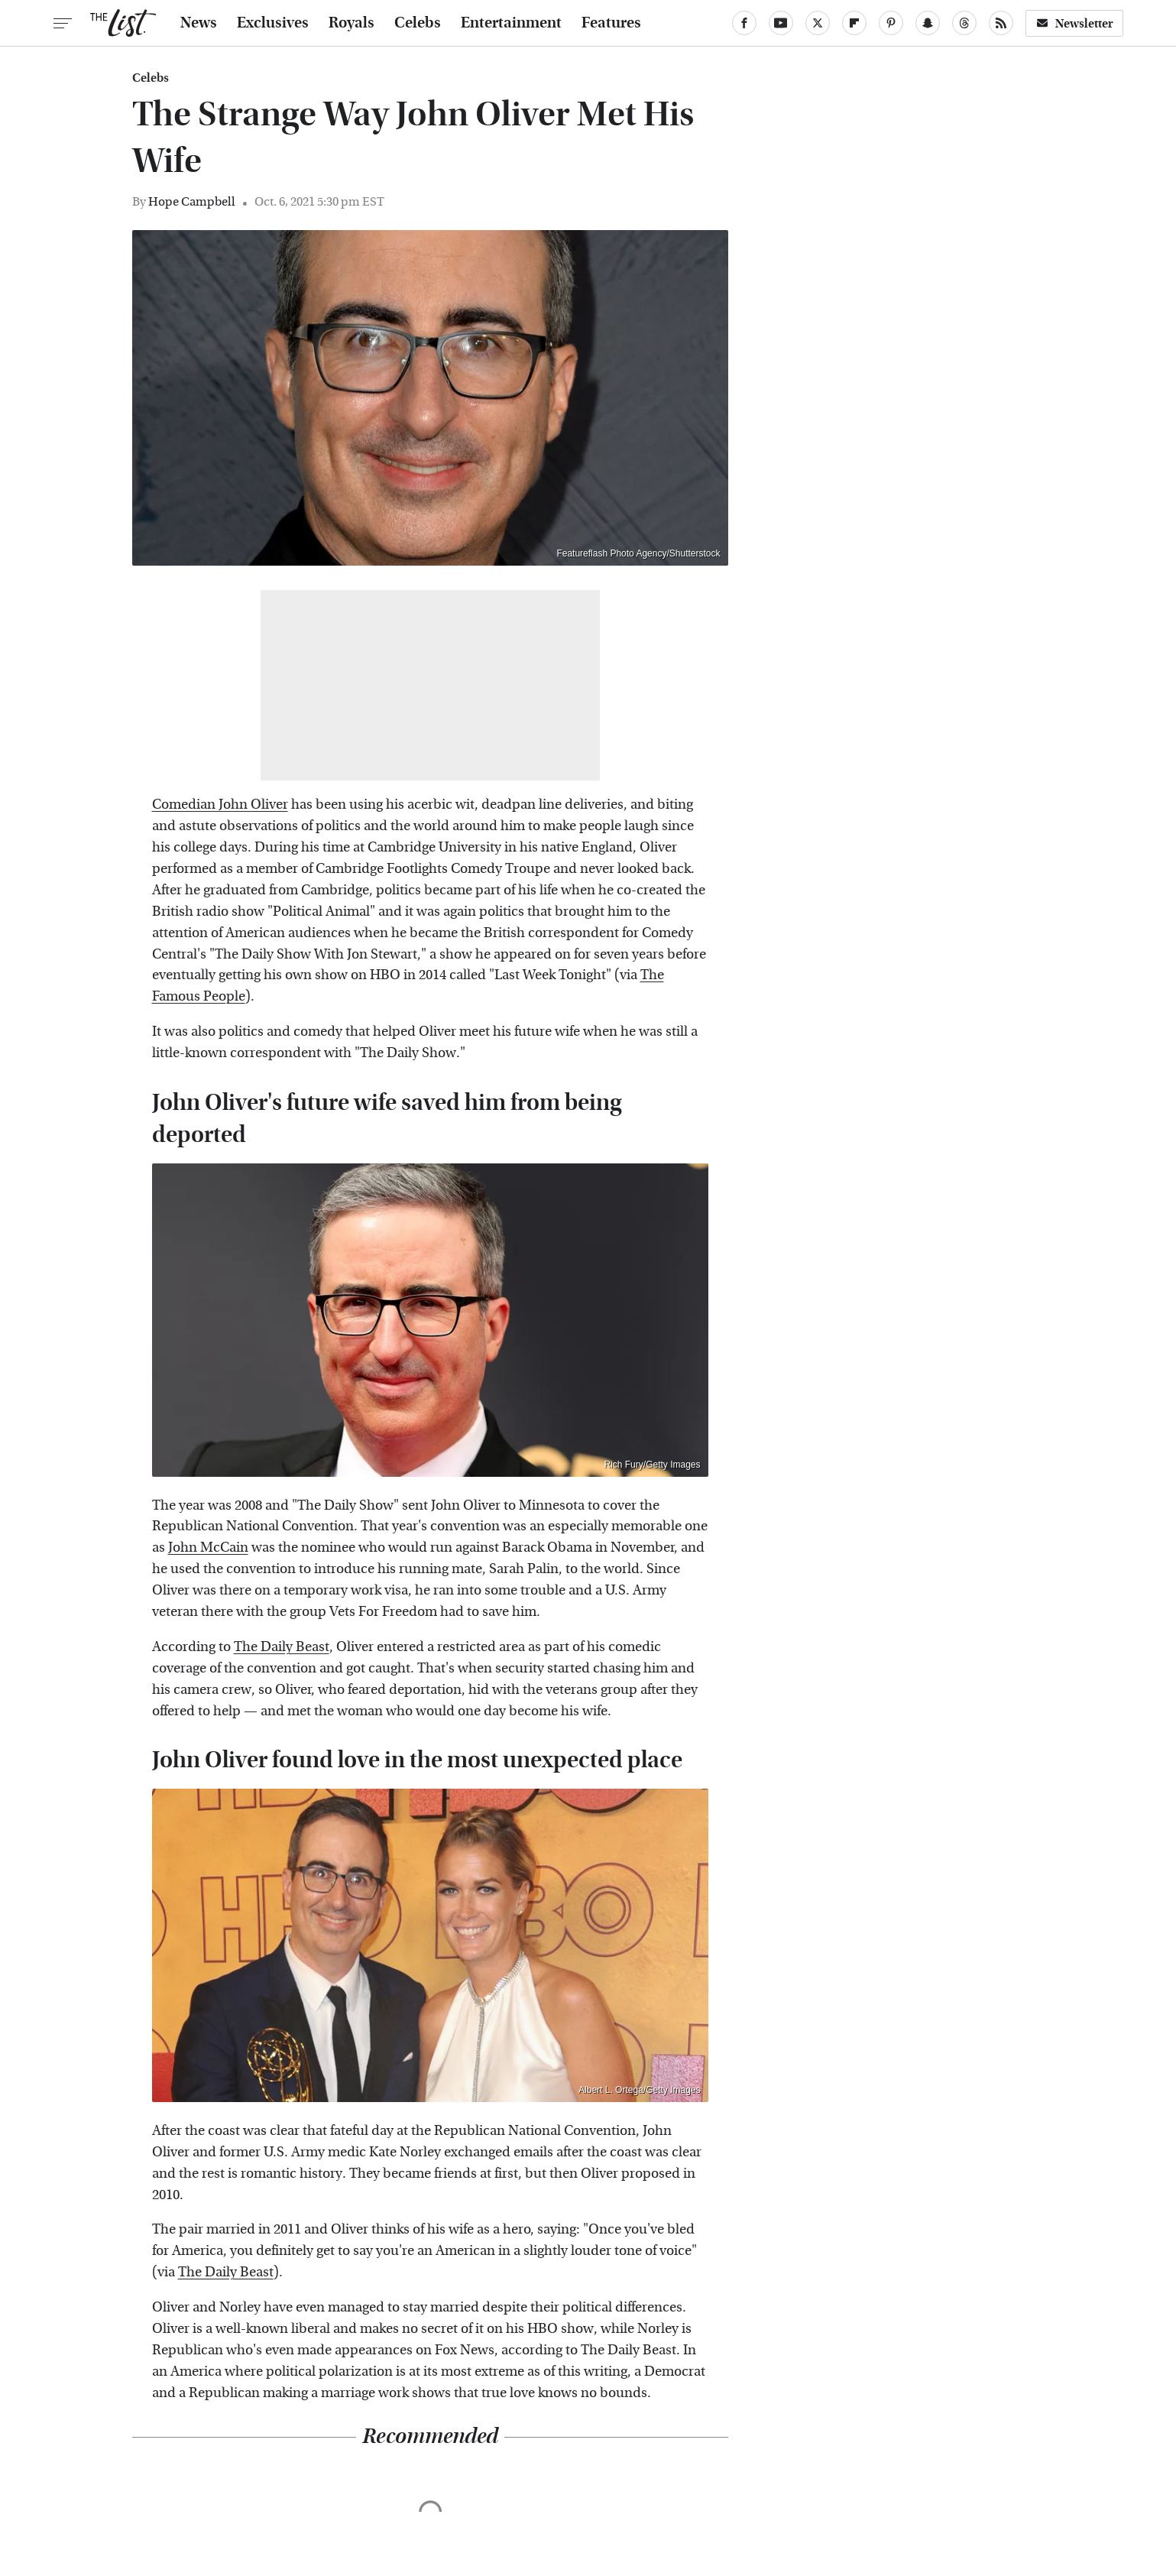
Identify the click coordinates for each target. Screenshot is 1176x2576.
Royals (351, 23)
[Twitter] (817, 23)
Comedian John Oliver (220, 804)
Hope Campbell (191, 201)
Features (611, 23)
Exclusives (273, 23)
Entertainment (511, 23)
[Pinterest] (891, 23)
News (198, 23)
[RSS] (1001, 23)
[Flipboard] (854, 23)
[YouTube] (781, 23)
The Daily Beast (281, 1647)
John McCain (208, 1547)
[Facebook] (744, 23)
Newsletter (1074, 23)
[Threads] (964, 23)
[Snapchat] (927, 23)
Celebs (417, 23)
